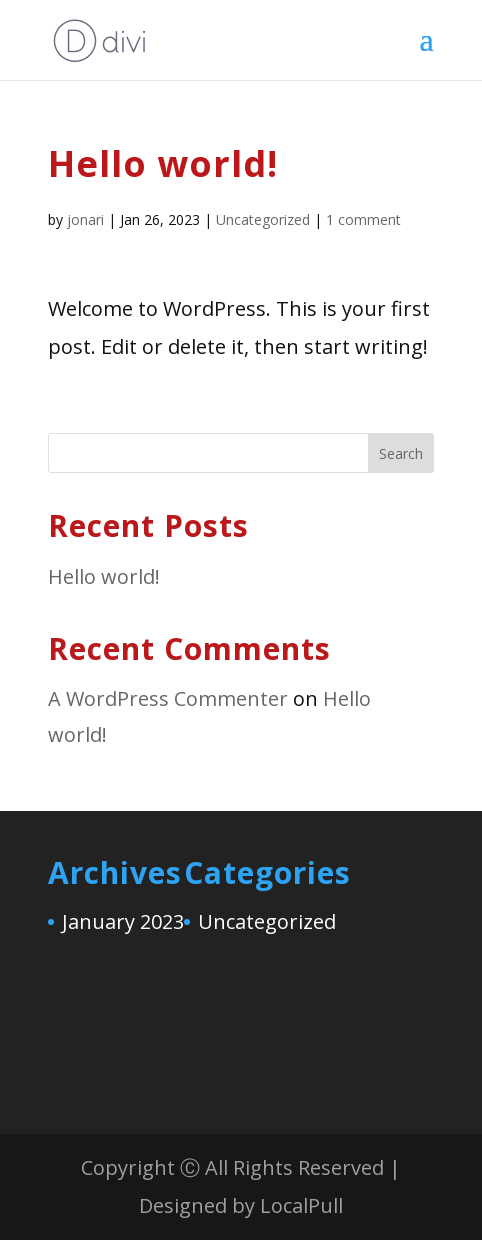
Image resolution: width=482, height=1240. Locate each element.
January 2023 (123, 921)
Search (401, 453)
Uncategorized (263, 219)
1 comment (363, 219)
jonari (85, 219)
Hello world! (104, 576)
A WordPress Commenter (168, 698)
